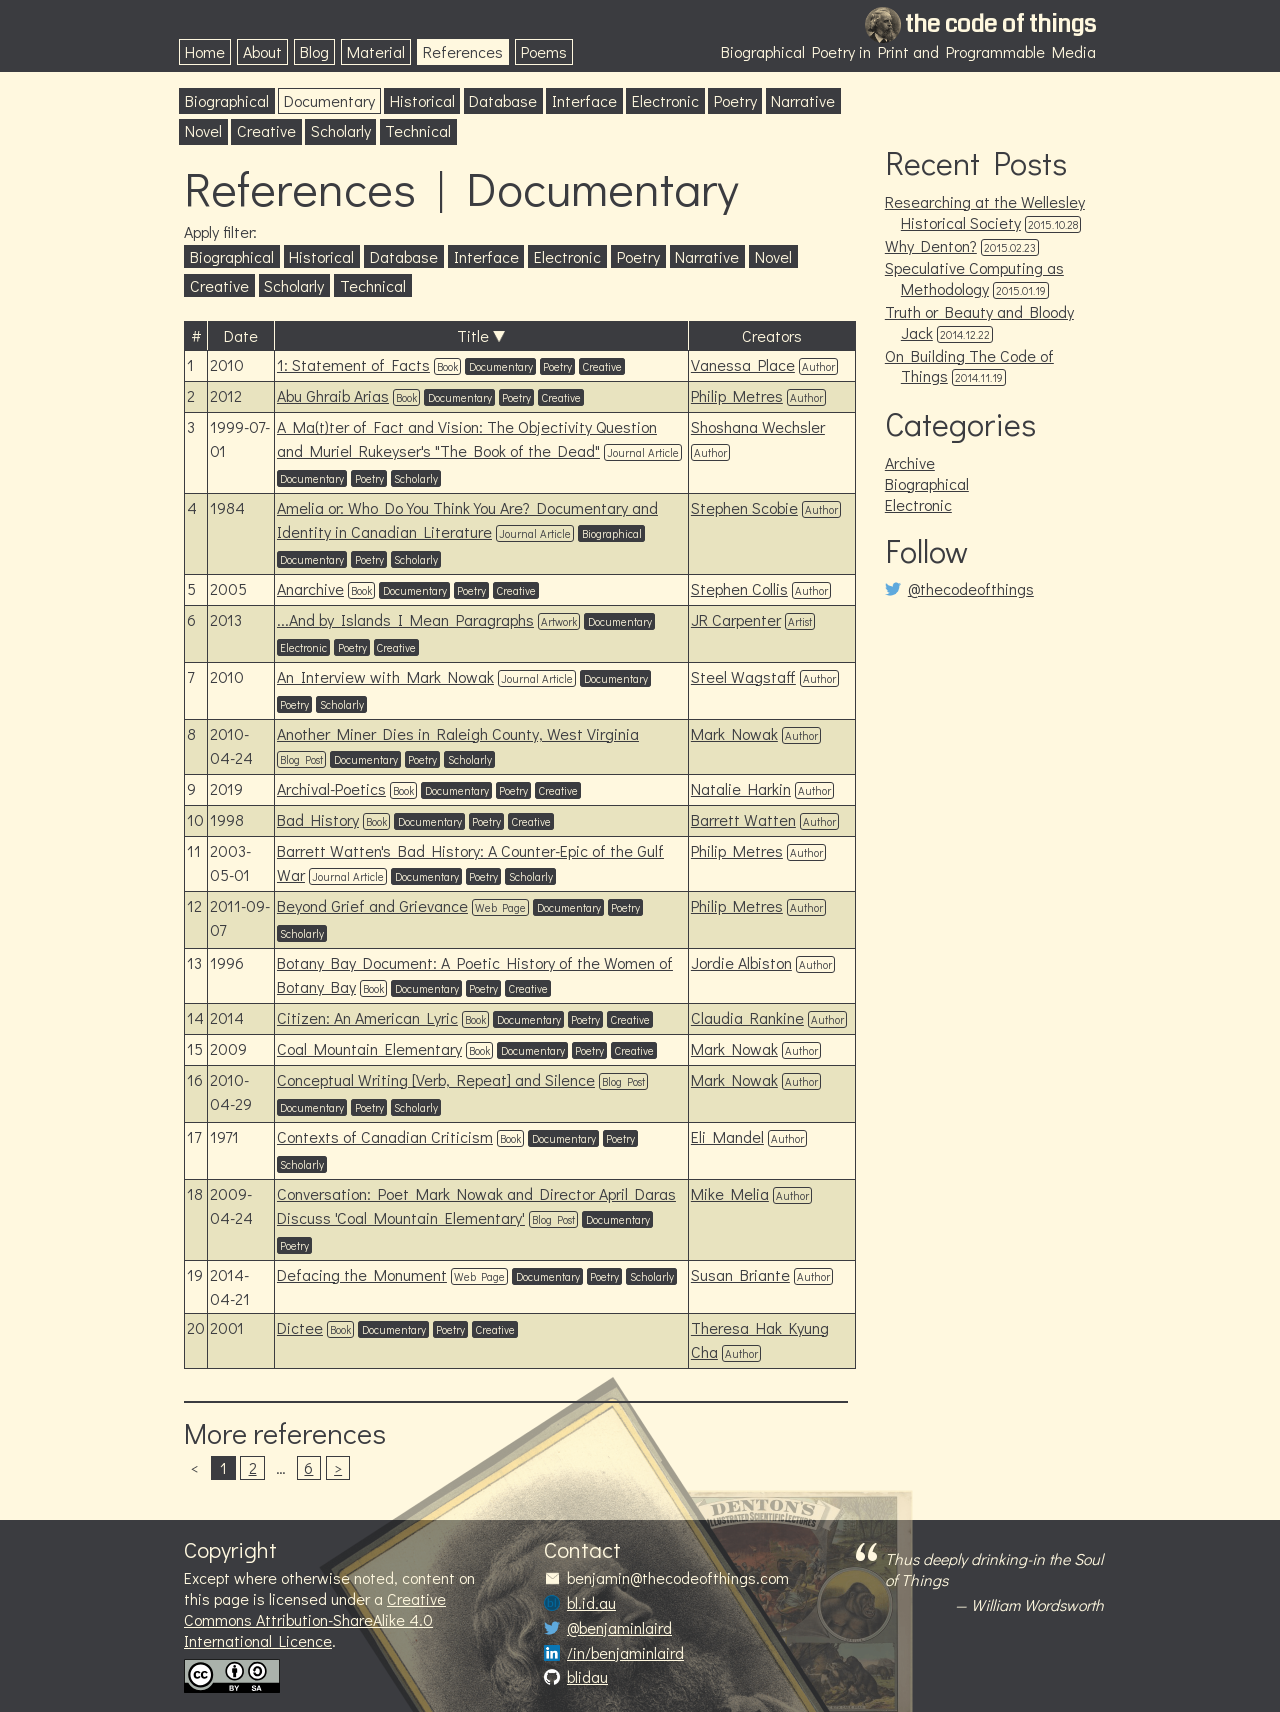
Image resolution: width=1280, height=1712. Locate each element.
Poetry (735, 100)
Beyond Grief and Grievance (372, 905)
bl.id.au (591, 1603)
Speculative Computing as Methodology (974, 278)
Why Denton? (931, 245)
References (463, 51)
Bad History (318, 819)
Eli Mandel (727, 1136)
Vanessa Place (743, 364)
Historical (422, 100)
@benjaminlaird (619, 1628)
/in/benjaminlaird (625, 1653)
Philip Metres (737, 395)
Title (473, 335)
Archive (910, 462)
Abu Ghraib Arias (333, 395)
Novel (203, 130)
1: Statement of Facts (353, 364)
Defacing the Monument (362, 1274)
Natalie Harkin (741, 788)
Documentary (329, 100)
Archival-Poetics (331, 788)
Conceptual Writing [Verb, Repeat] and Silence (436, 1079)
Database (503, 100)
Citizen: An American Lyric (367, 1017)
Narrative (803, 100)
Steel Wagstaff (743, 676)
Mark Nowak (734, 733)
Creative (266, 130)
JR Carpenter (736, 619)
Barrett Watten (743, 819)
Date (241, 335)
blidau (587, 1677)
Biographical (227, 100)
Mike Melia (730, 1193)
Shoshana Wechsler (758, 426)
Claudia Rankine (747, 1017)
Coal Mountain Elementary (369, 1048)
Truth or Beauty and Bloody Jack (979, 322)
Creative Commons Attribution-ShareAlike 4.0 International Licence (315, 1619)
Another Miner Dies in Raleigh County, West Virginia (458, 733)
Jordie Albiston (741, 962)
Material (376, 51)
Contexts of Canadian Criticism (385, 1136)
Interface (584, 100)
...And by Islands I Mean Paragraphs (405, 619)
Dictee (300, 1327)
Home (205, 51)
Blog (314, 51)
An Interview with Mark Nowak (385, 676)
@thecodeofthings (971, 589)
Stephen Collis (739, 588)
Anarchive (310, 588)
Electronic (665, 100)
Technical (418, 130)
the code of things (1000, 24)
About (262, 51)
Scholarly (341, 130)
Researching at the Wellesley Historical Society (985, 212)
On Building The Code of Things (969, 366)
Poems (544, 51)
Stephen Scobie (744, 507)
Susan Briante (740, 1274)
